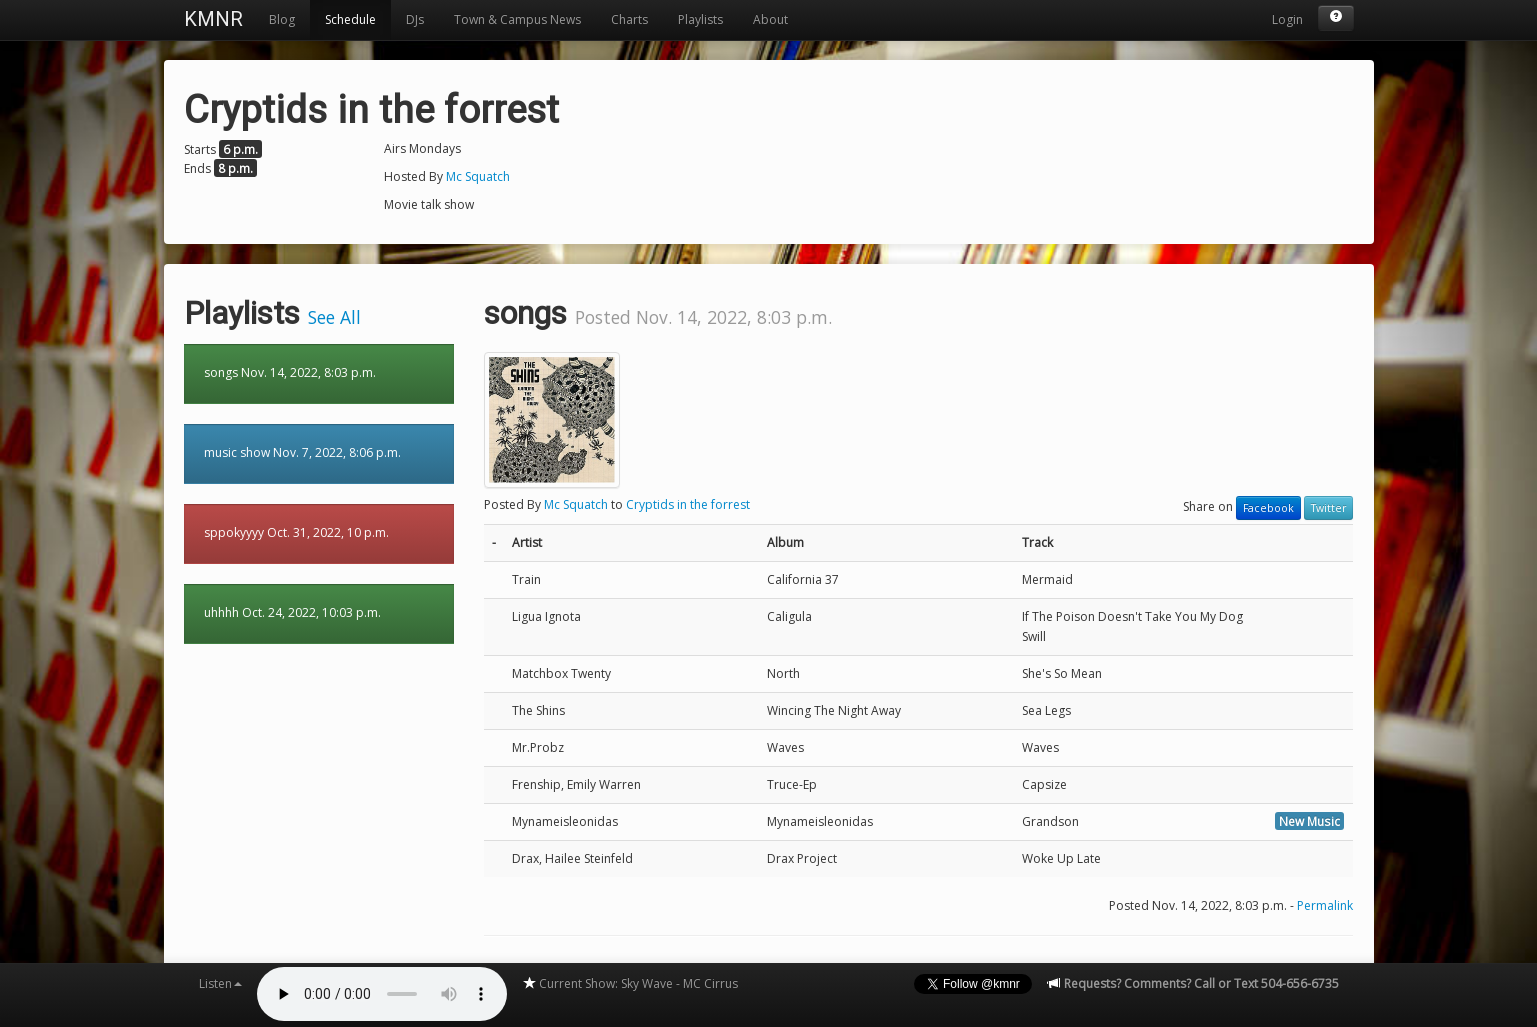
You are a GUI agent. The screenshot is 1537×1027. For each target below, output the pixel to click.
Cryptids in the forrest (688, 504)
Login (1287, 19)
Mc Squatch (478, 176)
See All (334, 317)
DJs (415, 19)
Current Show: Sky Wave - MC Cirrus (630, 983)
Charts (629, 19)
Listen (220, 983)
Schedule (350, 19)
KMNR (213, 19)
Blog (282, 19)
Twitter (1328, 508)
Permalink (1325, 905)
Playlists (700, 19)
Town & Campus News (517, 19)
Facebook (1268, 508)
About (770, 19)
